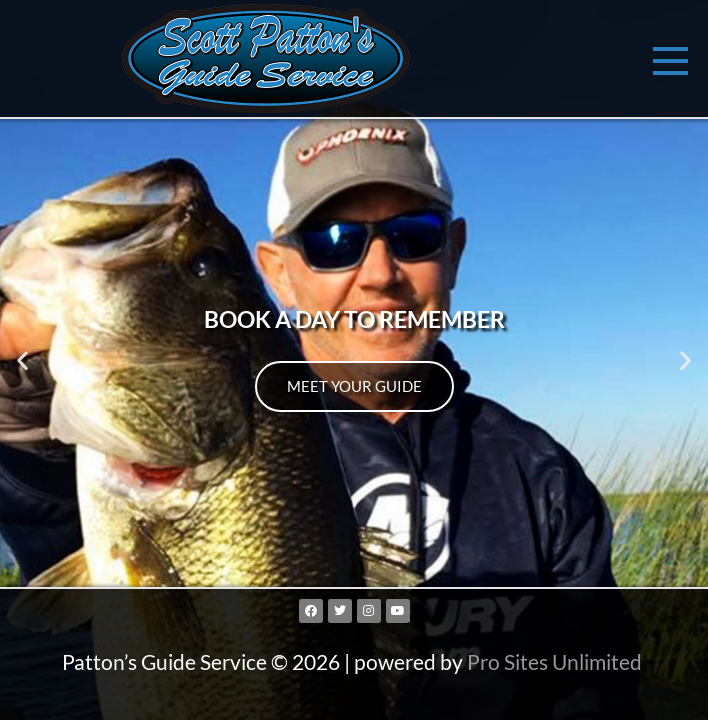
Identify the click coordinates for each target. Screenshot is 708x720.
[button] (22, 360)
